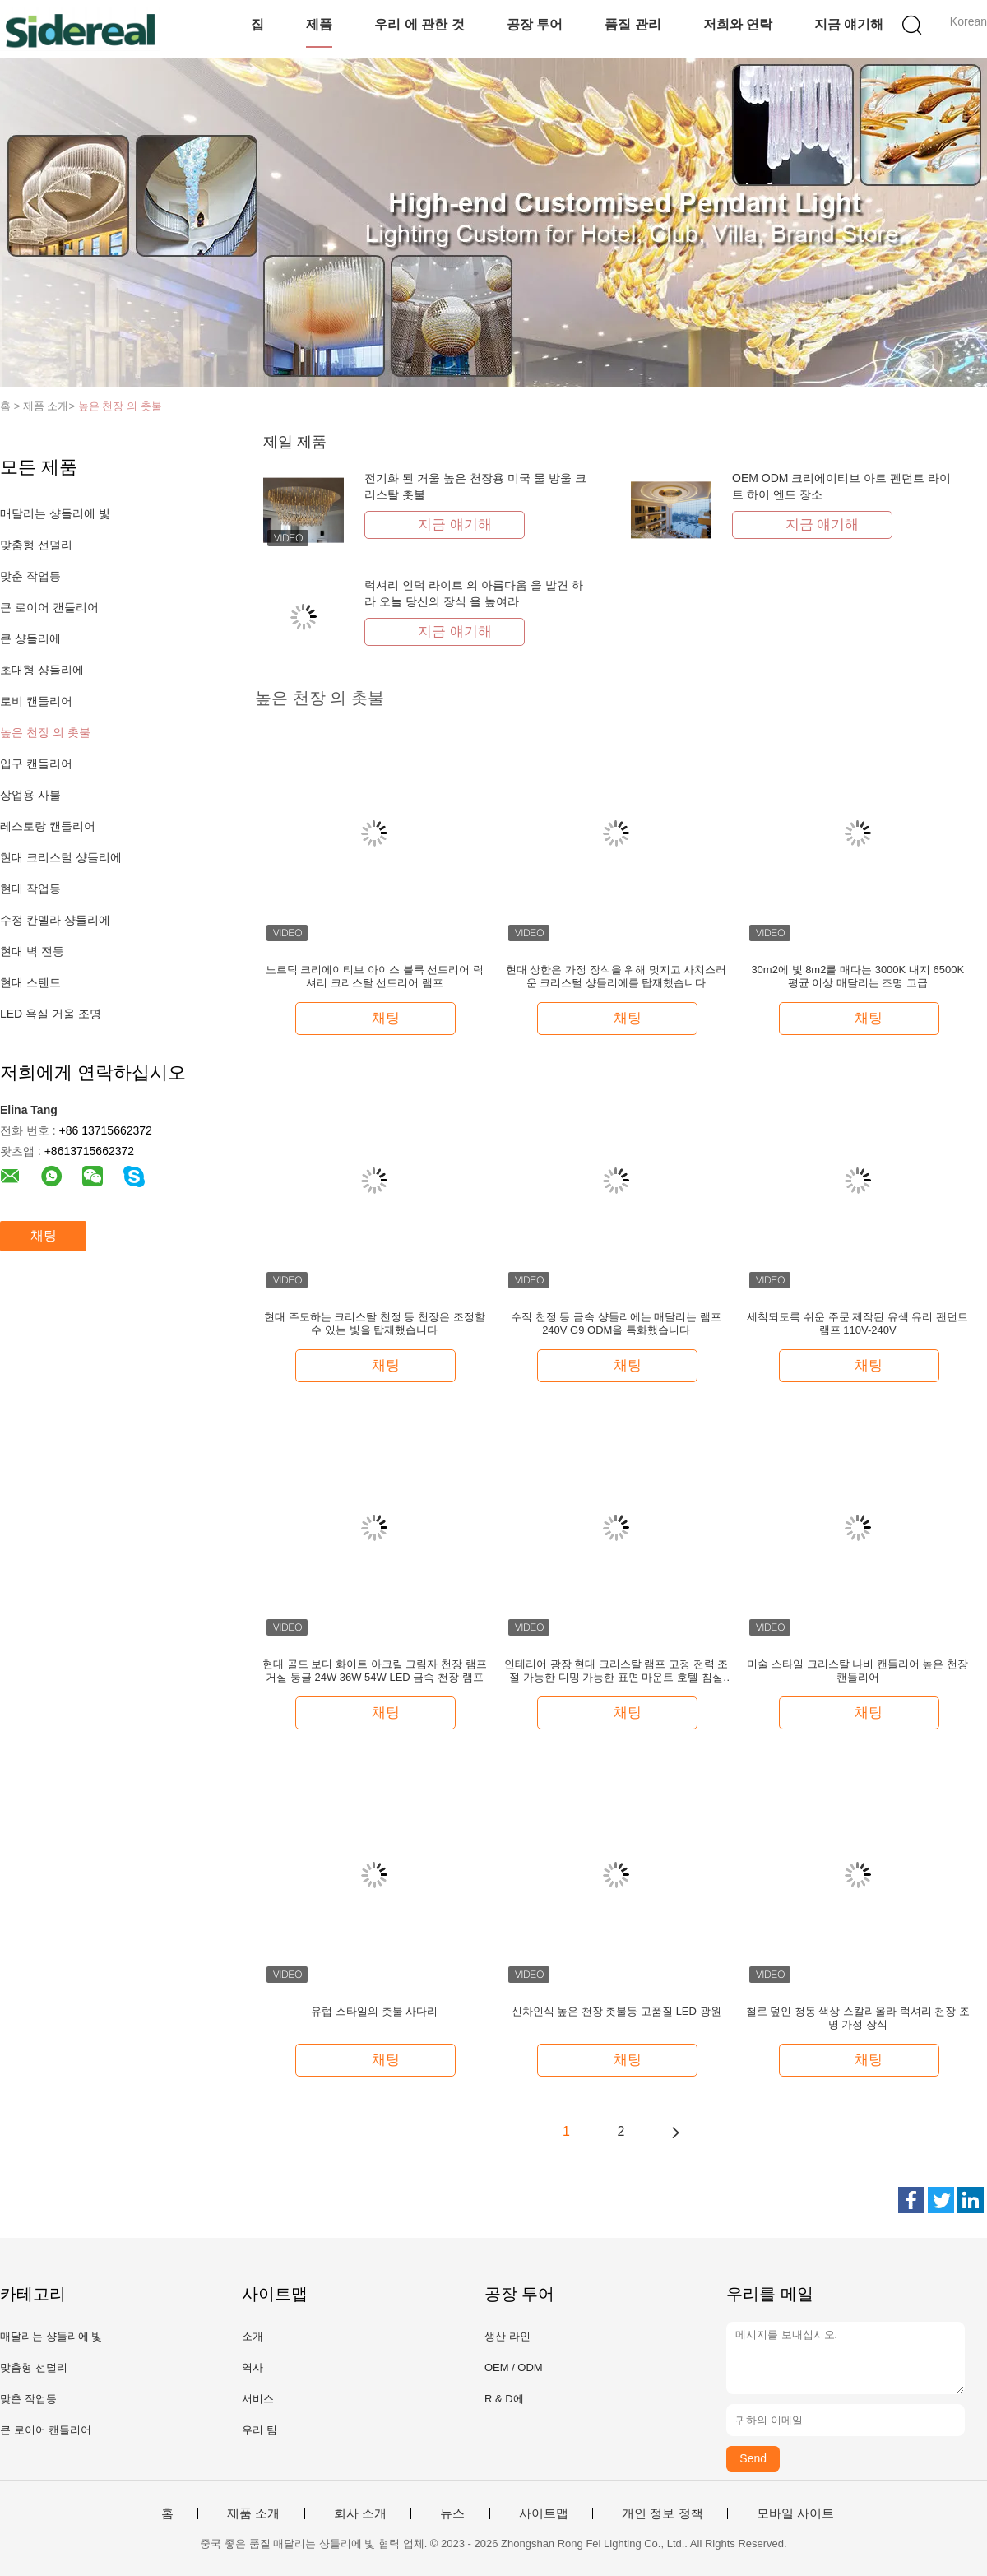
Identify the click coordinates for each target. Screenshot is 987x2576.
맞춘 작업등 (30, 576)
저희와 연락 (737, 24)
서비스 (258, 2399)
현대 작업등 (30, 888)
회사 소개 (360, 2513)
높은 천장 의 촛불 (120, 406)
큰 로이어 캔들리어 (49, 607)
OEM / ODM (513, 2367)
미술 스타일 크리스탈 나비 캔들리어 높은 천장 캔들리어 (857, 1670)
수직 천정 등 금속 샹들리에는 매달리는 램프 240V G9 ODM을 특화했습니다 (616, 1323)
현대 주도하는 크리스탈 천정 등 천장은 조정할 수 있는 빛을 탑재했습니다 (374, 1323)
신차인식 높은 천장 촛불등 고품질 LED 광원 (616, 2011)
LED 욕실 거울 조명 (50, 1013)
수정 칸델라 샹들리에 (55, 919)
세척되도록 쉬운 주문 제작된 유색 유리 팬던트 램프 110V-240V (857, 1323)
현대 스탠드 (30, 982)
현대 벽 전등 (32, 951)
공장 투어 (535, 24)
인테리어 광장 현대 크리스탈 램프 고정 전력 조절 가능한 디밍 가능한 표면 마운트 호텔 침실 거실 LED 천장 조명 (616, 1671)
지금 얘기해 (848, 24)
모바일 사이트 (795, 2513)
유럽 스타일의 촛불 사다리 (374, 2011)
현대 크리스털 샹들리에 (61, 857)
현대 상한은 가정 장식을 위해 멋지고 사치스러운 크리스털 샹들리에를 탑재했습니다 (616, 976)
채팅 (43, 1235)
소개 (252, 2336)
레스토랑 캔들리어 (47, 826)
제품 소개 (253, 2513)
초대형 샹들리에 (42, 669)
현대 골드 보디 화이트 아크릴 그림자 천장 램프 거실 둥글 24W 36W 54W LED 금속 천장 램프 (374, 1670)
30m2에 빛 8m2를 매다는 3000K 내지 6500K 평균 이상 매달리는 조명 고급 (857, 976)
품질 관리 (632, 24)
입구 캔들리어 (36, 763)
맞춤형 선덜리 (36, 544)
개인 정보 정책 (662, 2513)
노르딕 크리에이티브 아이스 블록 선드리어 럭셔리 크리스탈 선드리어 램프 (375, 976)
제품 (319, 24)
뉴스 (452, 2513)
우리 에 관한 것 (419, 24)
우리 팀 (259, 2430)
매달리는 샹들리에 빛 (55, 513)
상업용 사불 (30, 794)
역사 (252, 2367)
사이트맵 (543, 2513)
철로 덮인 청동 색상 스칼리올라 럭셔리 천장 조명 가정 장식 (858, 2018)
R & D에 (504, 2399)
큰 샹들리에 (30, 638)
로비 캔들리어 (36, 701)
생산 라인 (507, 2336)
